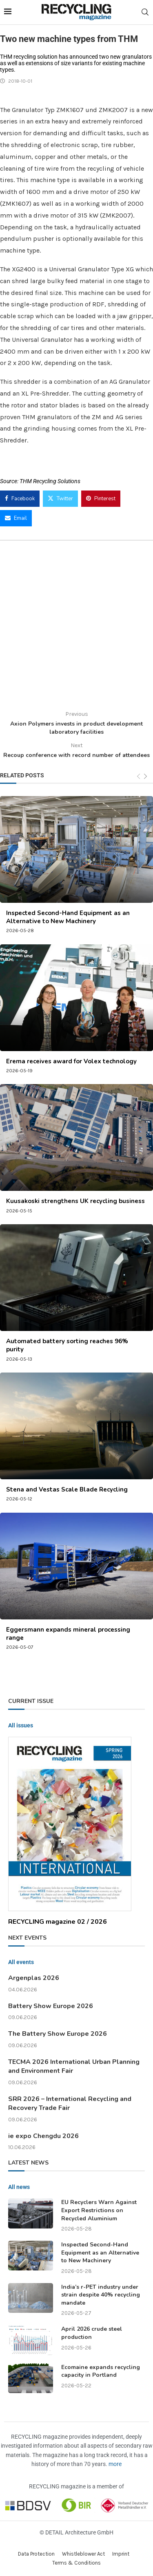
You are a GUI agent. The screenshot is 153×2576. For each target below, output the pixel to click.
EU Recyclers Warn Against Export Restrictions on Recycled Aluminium (99, 2210)
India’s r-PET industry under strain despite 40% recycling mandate (100, 2295)
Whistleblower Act (83, 2554)
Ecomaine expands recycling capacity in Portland (100, 2371)
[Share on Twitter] (60, 499)
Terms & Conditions (76, 2563)
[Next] (145, 776)
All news (19, 2187)
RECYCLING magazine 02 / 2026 (57, 1921)
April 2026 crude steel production (91, 2333)
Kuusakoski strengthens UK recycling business (75, 1201)
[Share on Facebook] (20, 499)
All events (21, 1962)
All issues (20, 1725)
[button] (14, 2561)
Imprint (120, 2554)
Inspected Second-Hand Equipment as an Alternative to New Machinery (68, 917)
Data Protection (36, 2554)
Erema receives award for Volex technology (71, 1061)
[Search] (145, 12)
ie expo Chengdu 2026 (43, 2136)
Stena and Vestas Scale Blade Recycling (67, 1489)
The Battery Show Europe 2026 (57, 2033)
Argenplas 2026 (33, 1977)
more (115, 2464)
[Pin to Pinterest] (100, 499)
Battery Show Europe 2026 (50, 2006)
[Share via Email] (16, 518)
